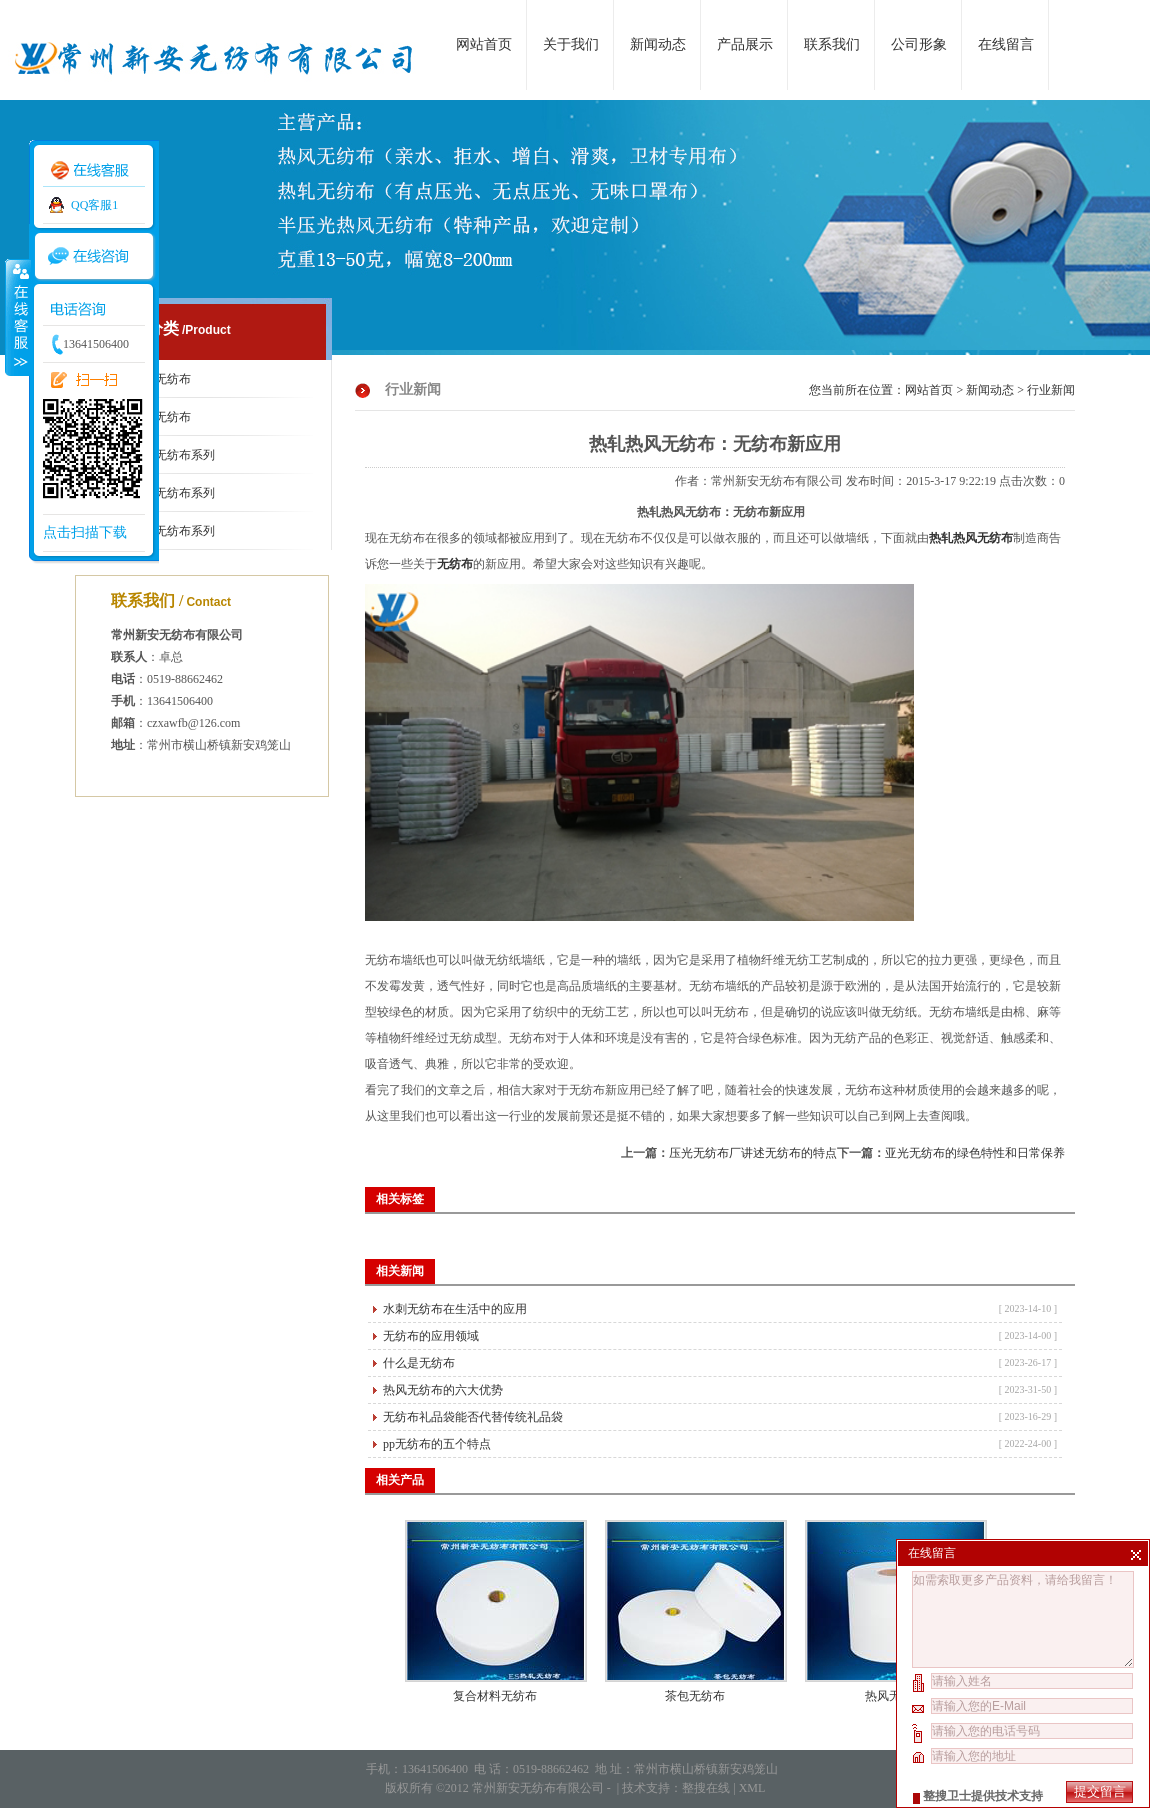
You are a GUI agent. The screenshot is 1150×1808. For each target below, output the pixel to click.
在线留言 (1006, 44)
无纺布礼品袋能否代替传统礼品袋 (473, 1417)
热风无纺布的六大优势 (443, 1390)
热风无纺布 (895, 1696)
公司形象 (919, 44)
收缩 (17, 317)
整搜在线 (706, 1788)
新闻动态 (658, 44)
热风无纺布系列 (173, 493)
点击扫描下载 (85, 532)
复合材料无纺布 (495, 1696)
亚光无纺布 (161, 417)
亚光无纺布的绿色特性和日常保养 (975, 1153)
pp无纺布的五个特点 (437, 1444)
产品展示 (745, 44)
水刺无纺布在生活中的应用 (455, 1309)
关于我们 (571, 44)
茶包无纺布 (695, 1696)
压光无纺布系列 (173, 455)
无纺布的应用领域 (431, 1336)
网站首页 (484, 44)
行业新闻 (1051, 390)
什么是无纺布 (419, 1363)
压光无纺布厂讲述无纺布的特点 (753, 1153)
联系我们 (832, 44)
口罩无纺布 (161, 379)
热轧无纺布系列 (173, 531)
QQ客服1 (94, 205)
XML (752, 1788)
